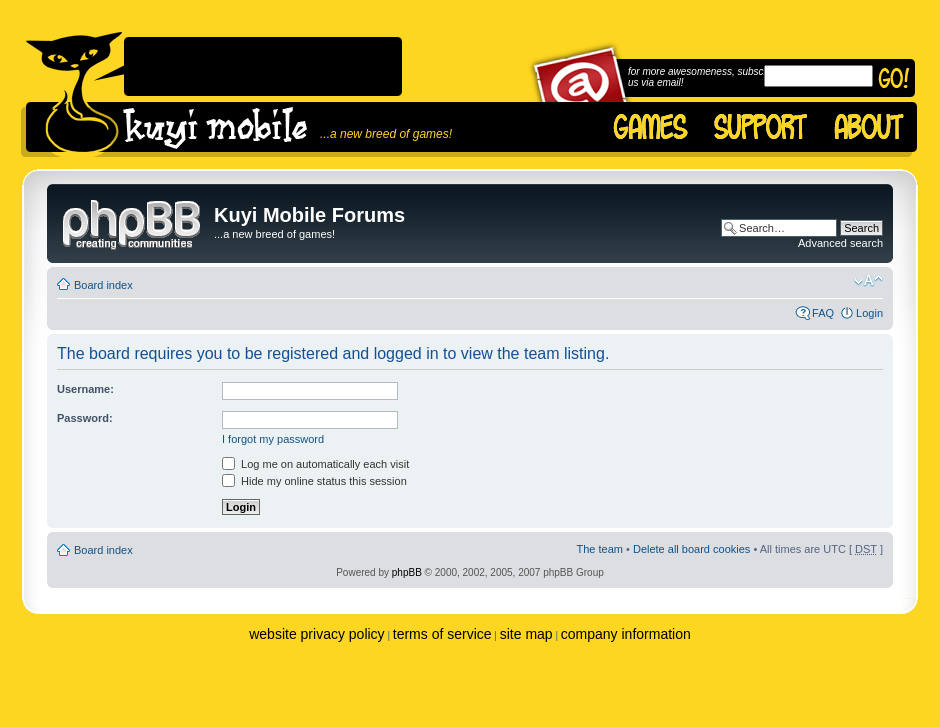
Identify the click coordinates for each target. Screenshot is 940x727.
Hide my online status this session (314, 481)
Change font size (868, 281)
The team (600, 549)
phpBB (407, 572)
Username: (85, 389)
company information (626, 634)
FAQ (823, 313)
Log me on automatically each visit (315, 464)
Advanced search (840, 243)
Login (869, 313)
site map (526, 634)
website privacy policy (316, 634)
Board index (103, 285)
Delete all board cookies (691, 549)
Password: (85, 418)
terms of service (442, 634)
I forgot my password (273, 439)
